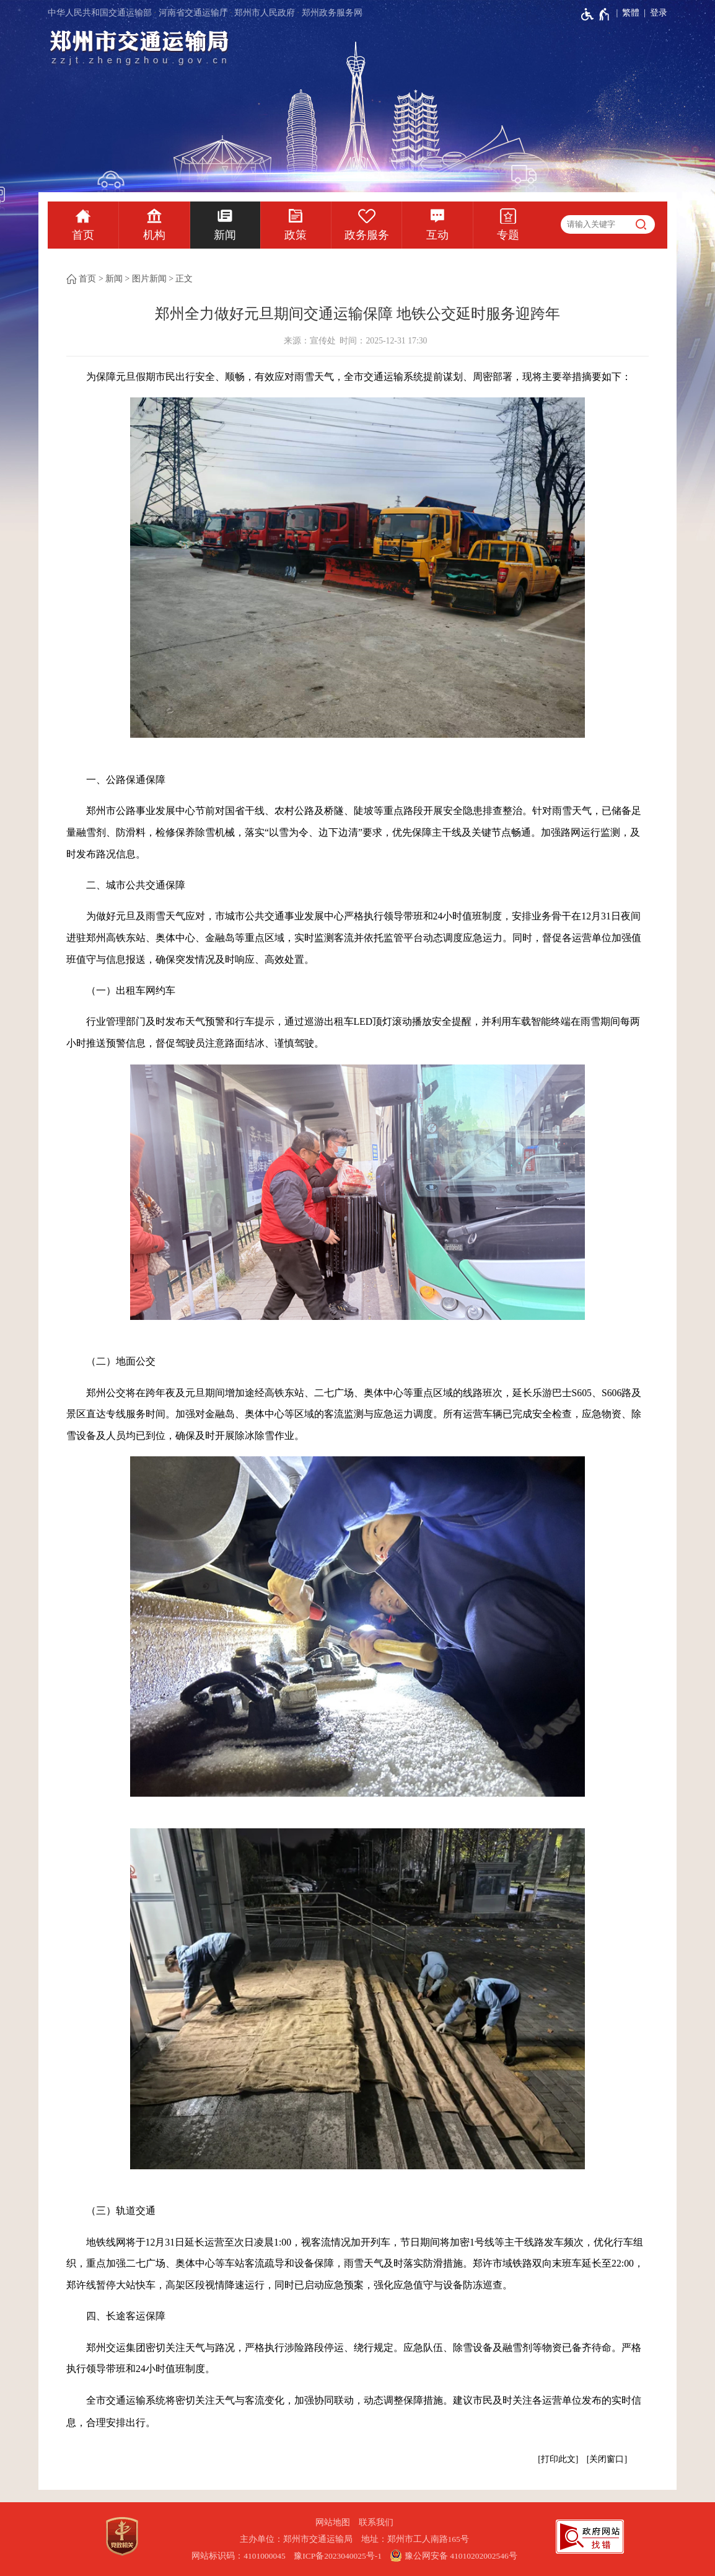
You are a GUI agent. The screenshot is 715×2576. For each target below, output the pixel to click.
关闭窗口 (606, 2459)
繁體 (630, 12)
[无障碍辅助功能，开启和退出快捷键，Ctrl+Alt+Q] (596, 14)
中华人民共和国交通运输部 (100, 12)
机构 (154, 235)
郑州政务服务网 (332, 12)
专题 (508, 235)
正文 (184, 278)
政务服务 (366, 235)
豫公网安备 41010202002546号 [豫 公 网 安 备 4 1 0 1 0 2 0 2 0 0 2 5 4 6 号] (453, 2555)
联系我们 (376, 2522)
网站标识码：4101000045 (238, 2556)
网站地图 (332, 2522)
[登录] (653, 13)
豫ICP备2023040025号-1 (338, 2556)
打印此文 (558, 2459)
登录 (658, 12)
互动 (437, 235)
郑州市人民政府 (264, 12)
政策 (295, 235)
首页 (83, 235)
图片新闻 (149, 278)
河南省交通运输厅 (193, 12)
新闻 (225, 235)
